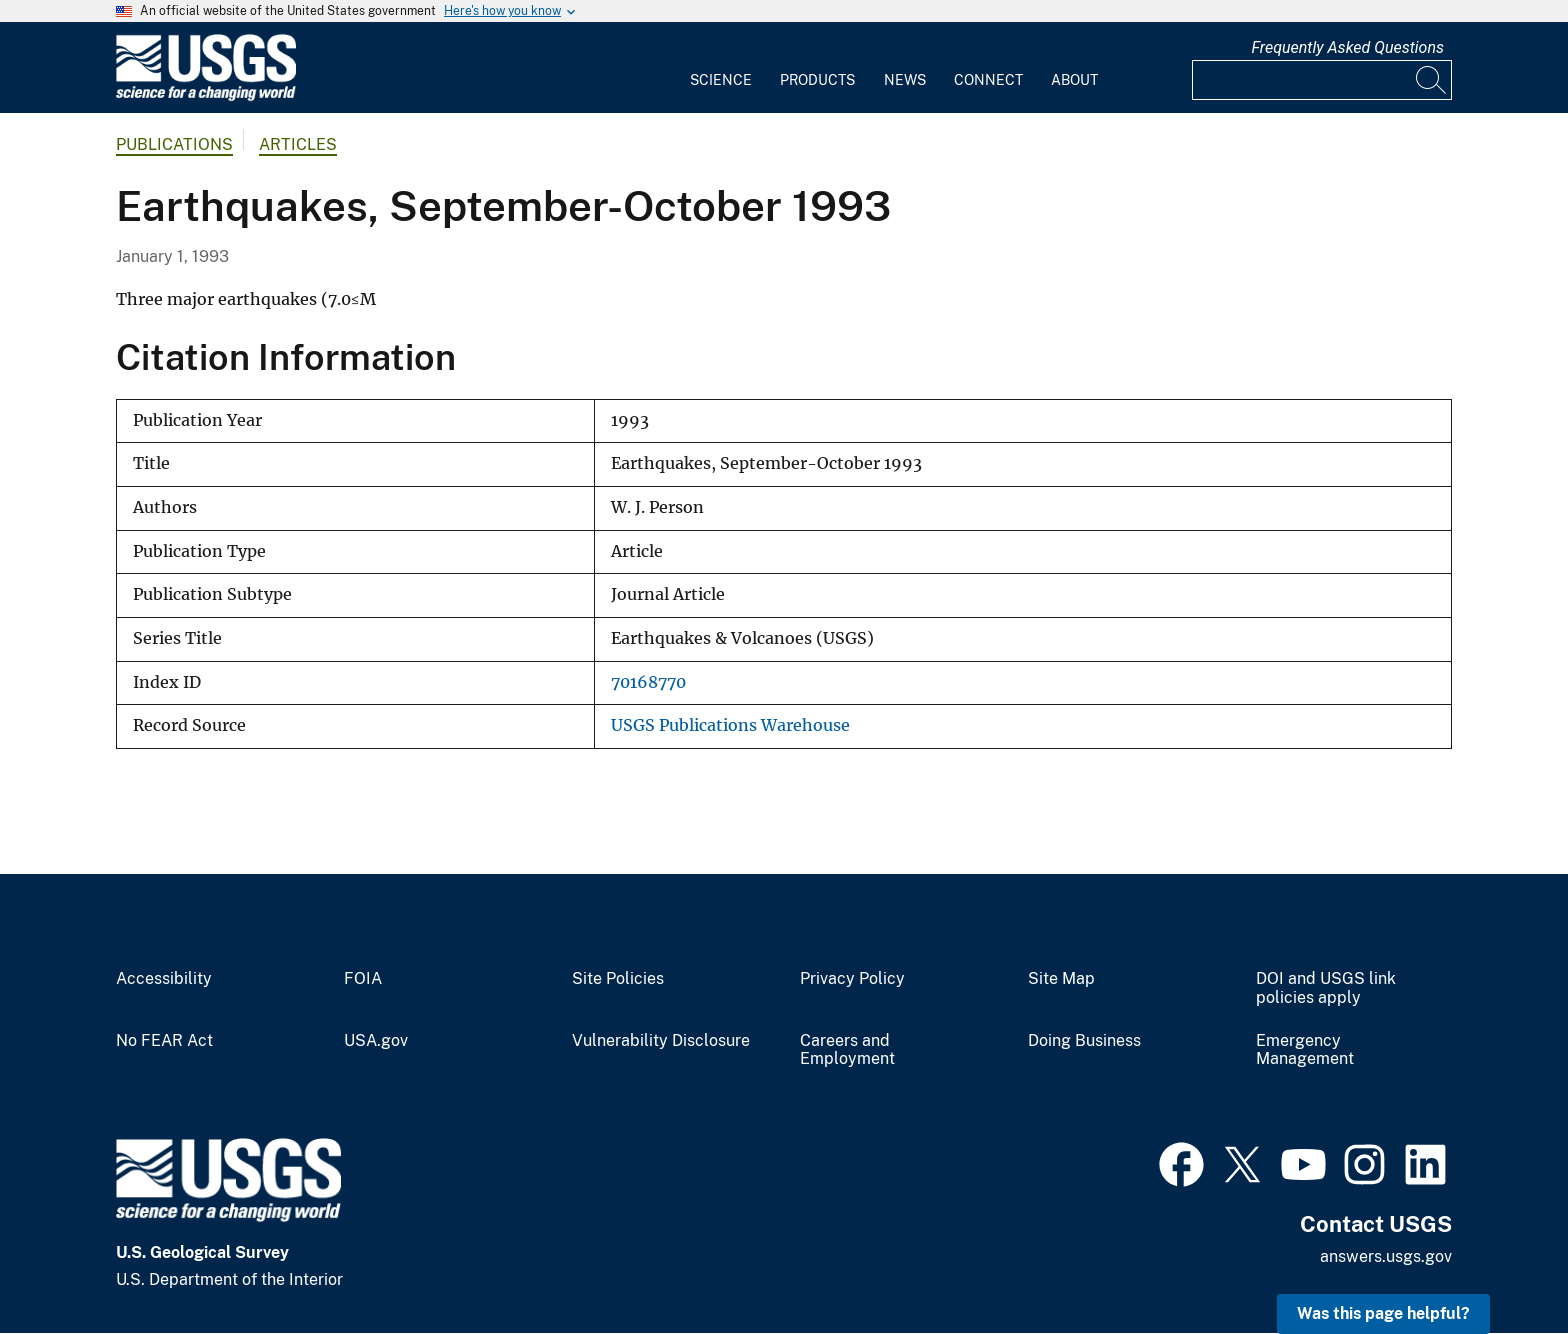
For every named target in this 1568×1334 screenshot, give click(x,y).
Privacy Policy (852, 979)
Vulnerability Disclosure (661, 1041)
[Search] (1432, 80)
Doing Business (1084, 1041)
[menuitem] (721, 68)
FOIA (363, 979)
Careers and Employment (847, 1050)
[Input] (1322, 80)
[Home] (206, 96)
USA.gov (376, 1041)
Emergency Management (1305, 1050)
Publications (174, 144)
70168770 (648, 682)
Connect (988, 80)
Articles (298, 144)
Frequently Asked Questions (1347, 47)
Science (721, 80)
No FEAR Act (164, 1041)
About (1074, 80)
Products (817, 80)
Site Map (1061, 979)
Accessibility (164, 979)
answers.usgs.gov (1386, 1256)
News (905, 80)
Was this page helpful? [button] (1383, 1313)
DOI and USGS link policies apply (1326, 988)
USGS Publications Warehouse (730, 725)
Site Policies (618, 979)
